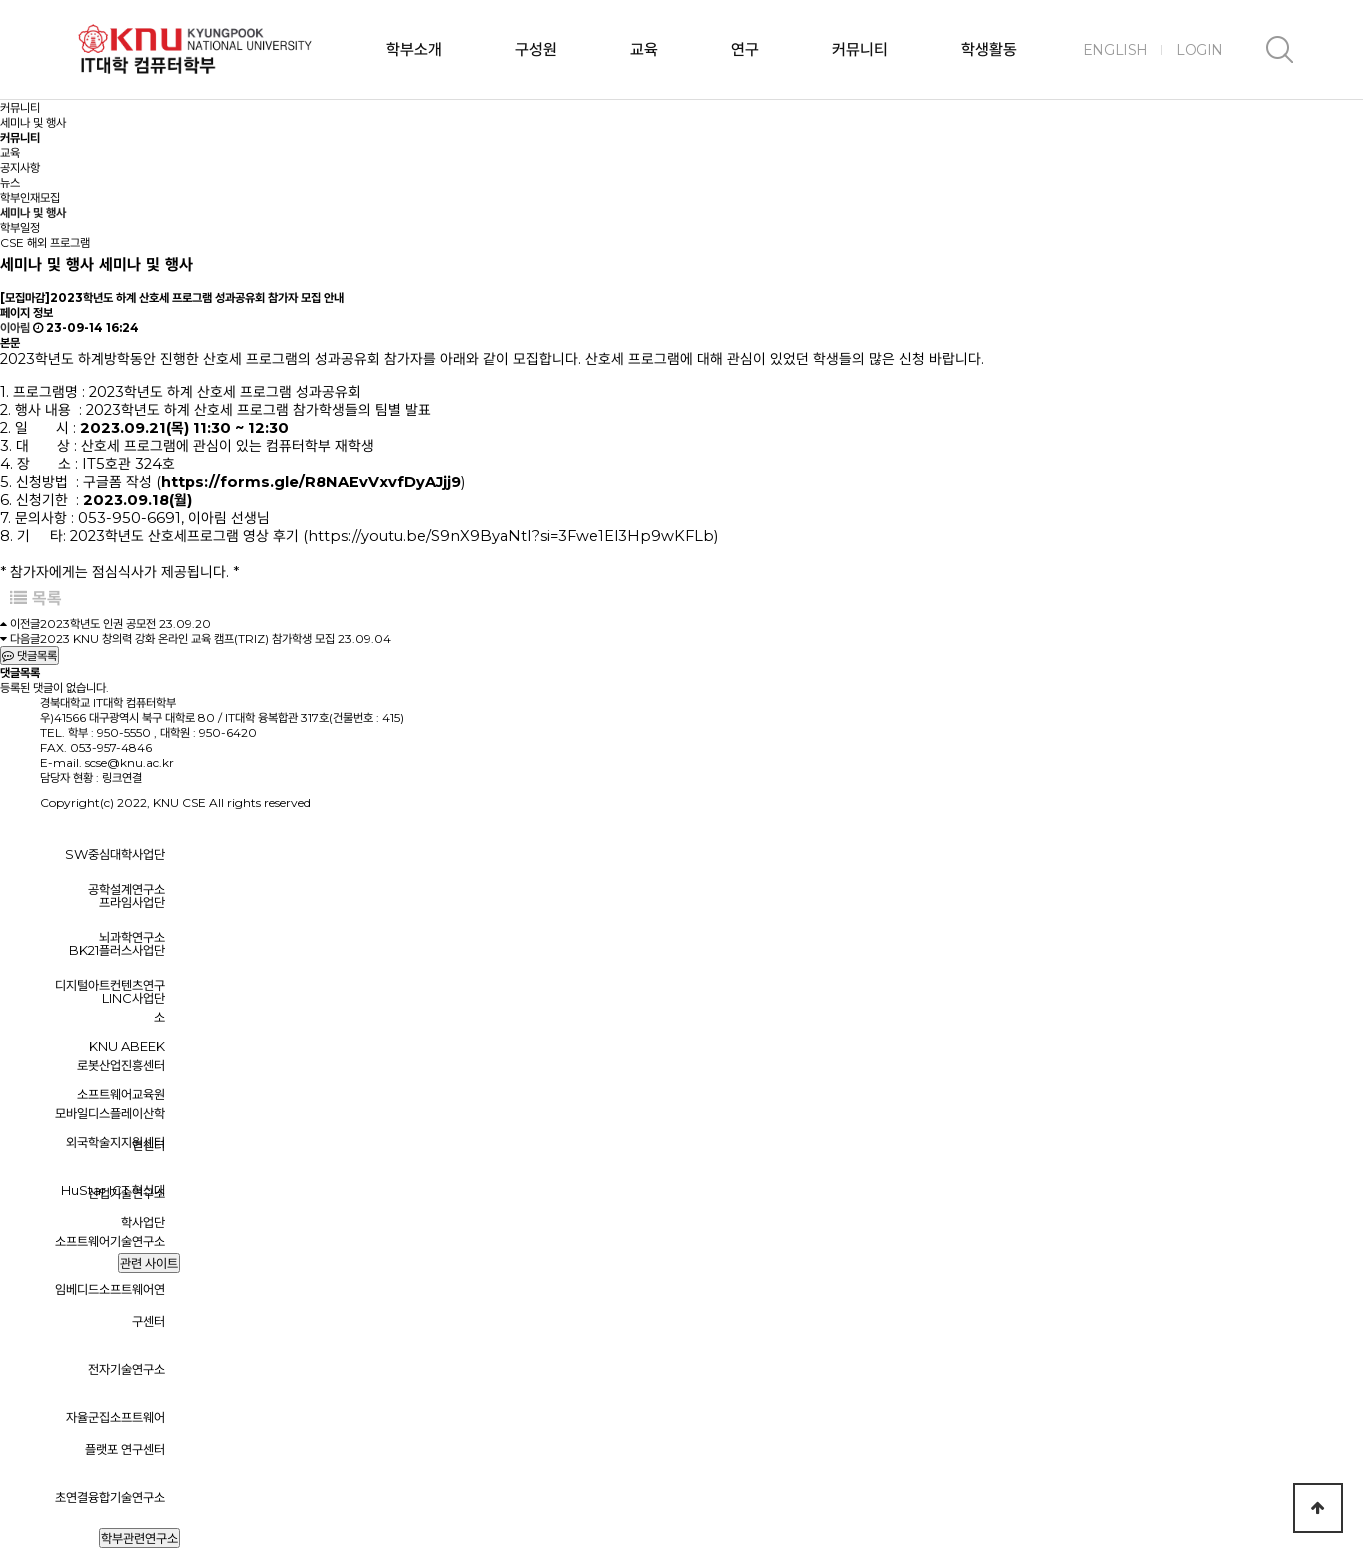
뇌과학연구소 (132, 937)
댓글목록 (29, 655)
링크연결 (122, 777)
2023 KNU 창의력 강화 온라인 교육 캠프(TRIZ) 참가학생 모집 (187, 638)
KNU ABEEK (127, 1046)
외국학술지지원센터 (115, 1142)
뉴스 (10, 182)
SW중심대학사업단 (115, 854)
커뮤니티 (860, 49)
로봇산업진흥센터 (121, 1065)
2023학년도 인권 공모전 (98, 623)
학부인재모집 (30, 197)
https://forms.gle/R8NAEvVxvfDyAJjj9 (311, 482)
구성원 (536, 49)
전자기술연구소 (126, 1369)
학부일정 (20, 227)
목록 (36, 598)
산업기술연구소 (126, 1193)
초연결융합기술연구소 (110, 1497)
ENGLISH (1115, 50)
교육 (644, 49)
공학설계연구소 (126, 889)
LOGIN (1199, 50)
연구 (745, 49)
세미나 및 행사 (33, 212)
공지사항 (20, 167)
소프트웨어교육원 (121, 1094)
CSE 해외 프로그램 (45, 242)
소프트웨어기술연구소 (110, 1241)
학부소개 (414, 49)
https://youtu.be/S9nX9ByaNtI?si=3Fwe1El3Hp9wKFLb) (513, 536)
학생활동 (989, 49)
